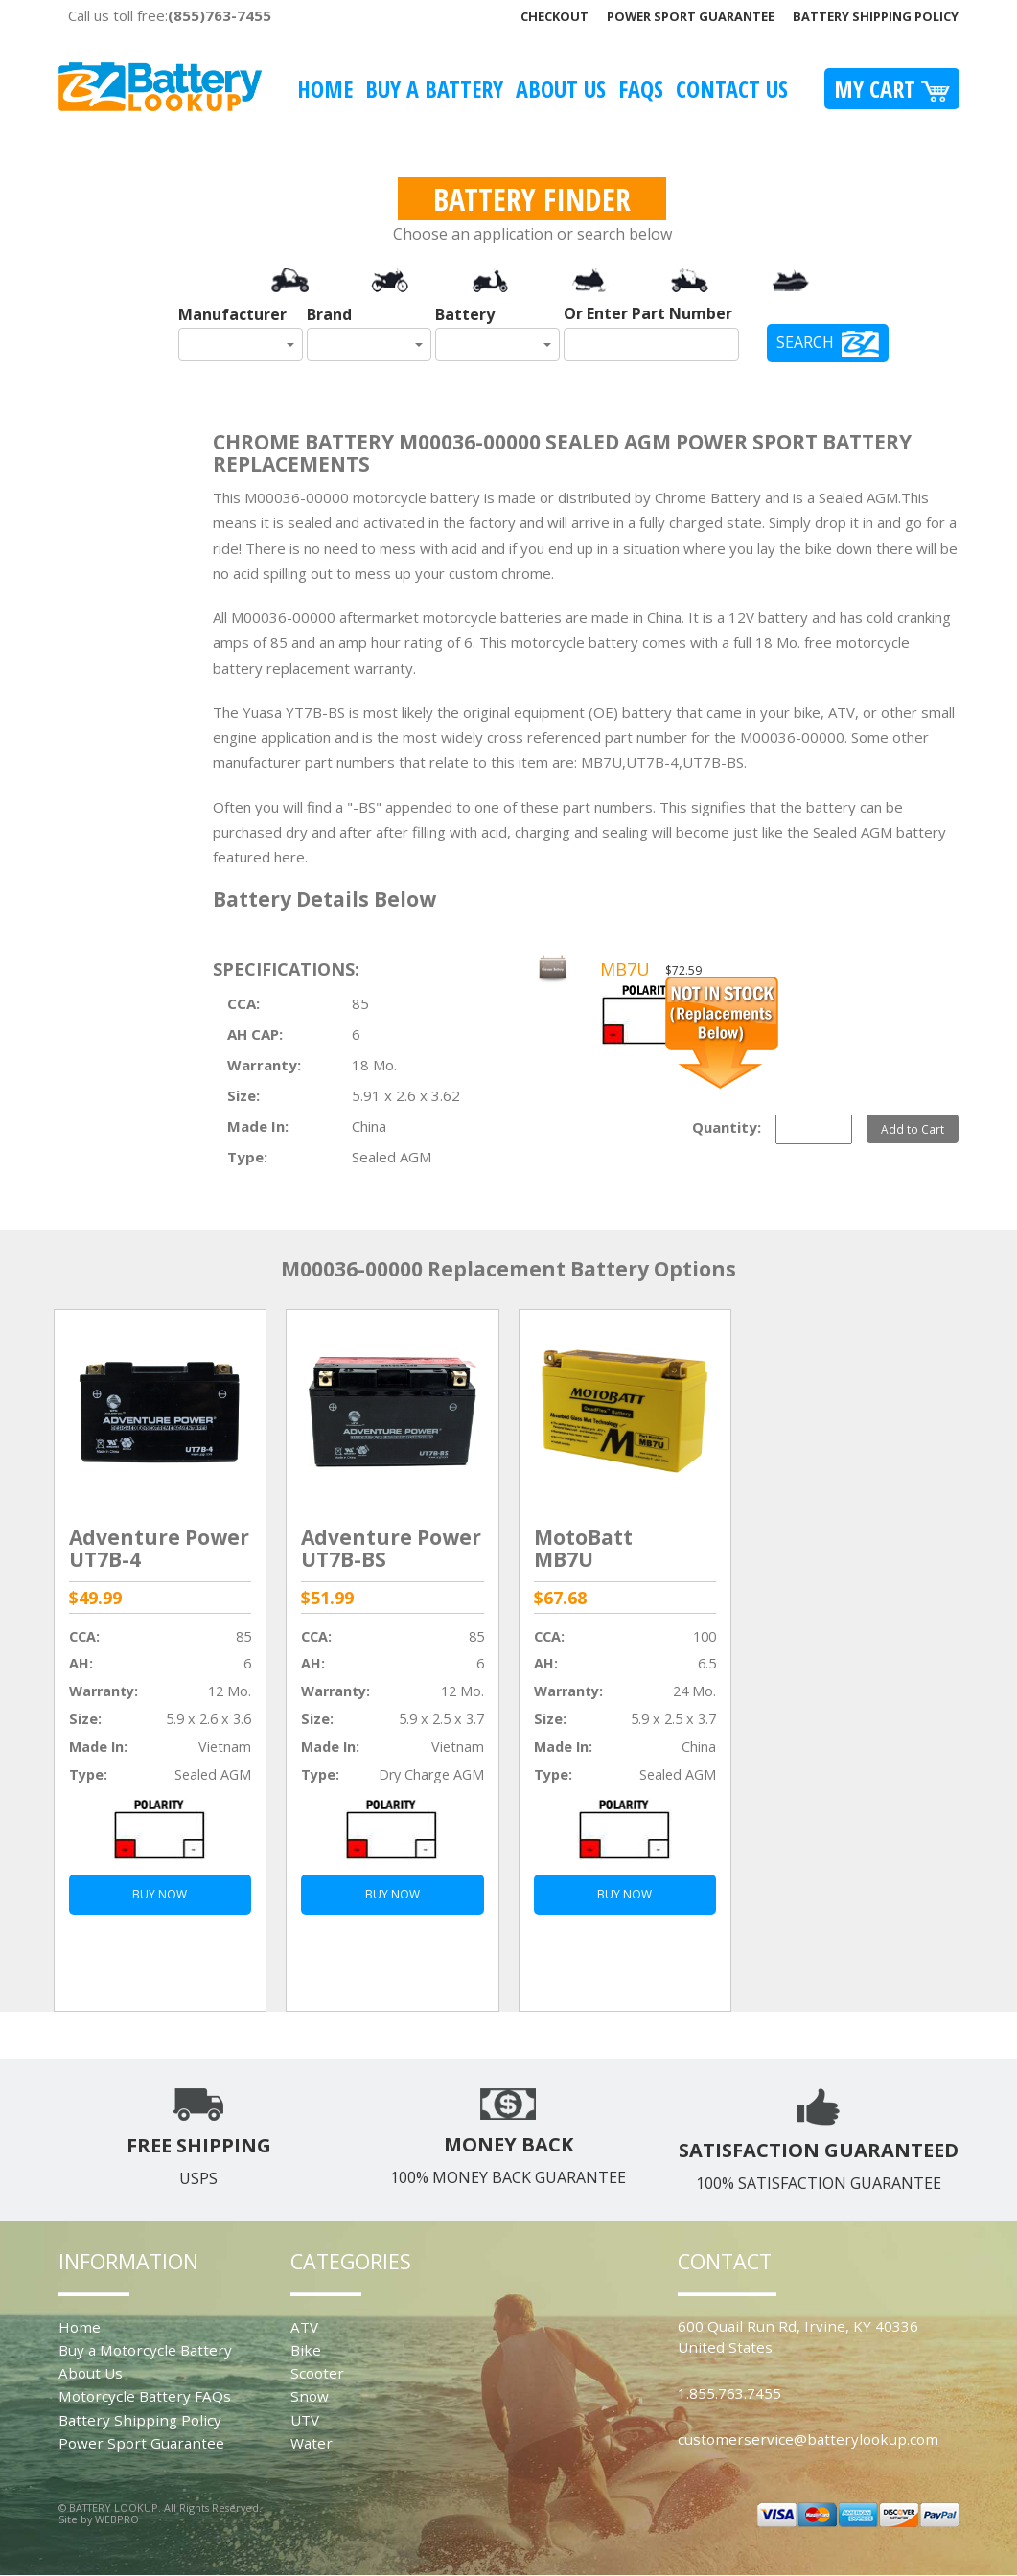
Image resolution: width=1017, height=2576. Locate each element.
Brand (329, 314)
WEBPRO (117, 2519)
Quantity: (726, 1127)
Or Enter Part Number (648, 313)
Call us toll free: (169, 15)
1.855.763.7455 (729, 2393)
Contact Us (732, 88)
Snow (309, 2395)
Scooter (317, 2372)
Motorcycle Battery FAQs (144, 2395)
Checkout (554, 16)
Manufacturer (232, 314)
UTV (304, 2419)
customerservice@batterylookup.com (808, 2439)
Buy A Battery (434, 88)
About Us (561, 88)
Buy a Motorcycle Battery (145, 2349)
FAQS (640, 88)
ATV (304, 2326)
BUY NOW (159, 1894)
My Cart (892, 88)
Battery (465, 314)
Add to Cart (912, 1129)
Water (311, 2442)
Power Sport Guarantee (690, 16)
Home (325, 88)
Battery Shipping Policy (876, 16)
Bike (305, 2349)
